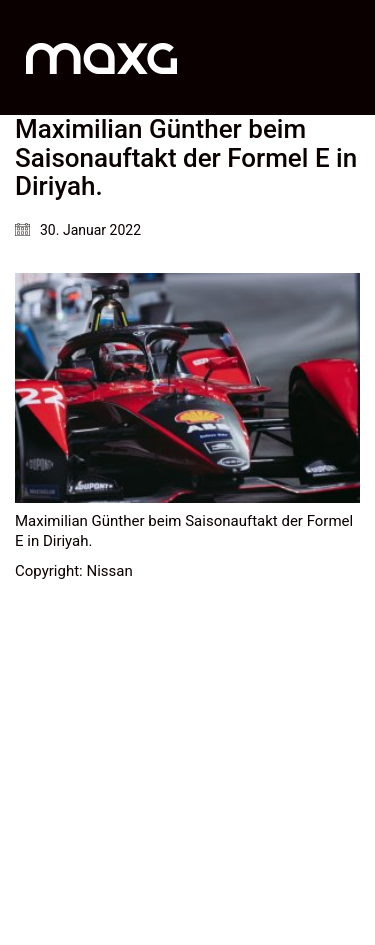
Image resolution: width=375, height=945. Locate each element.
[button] (348, 58)
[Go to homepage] (101, 57)
